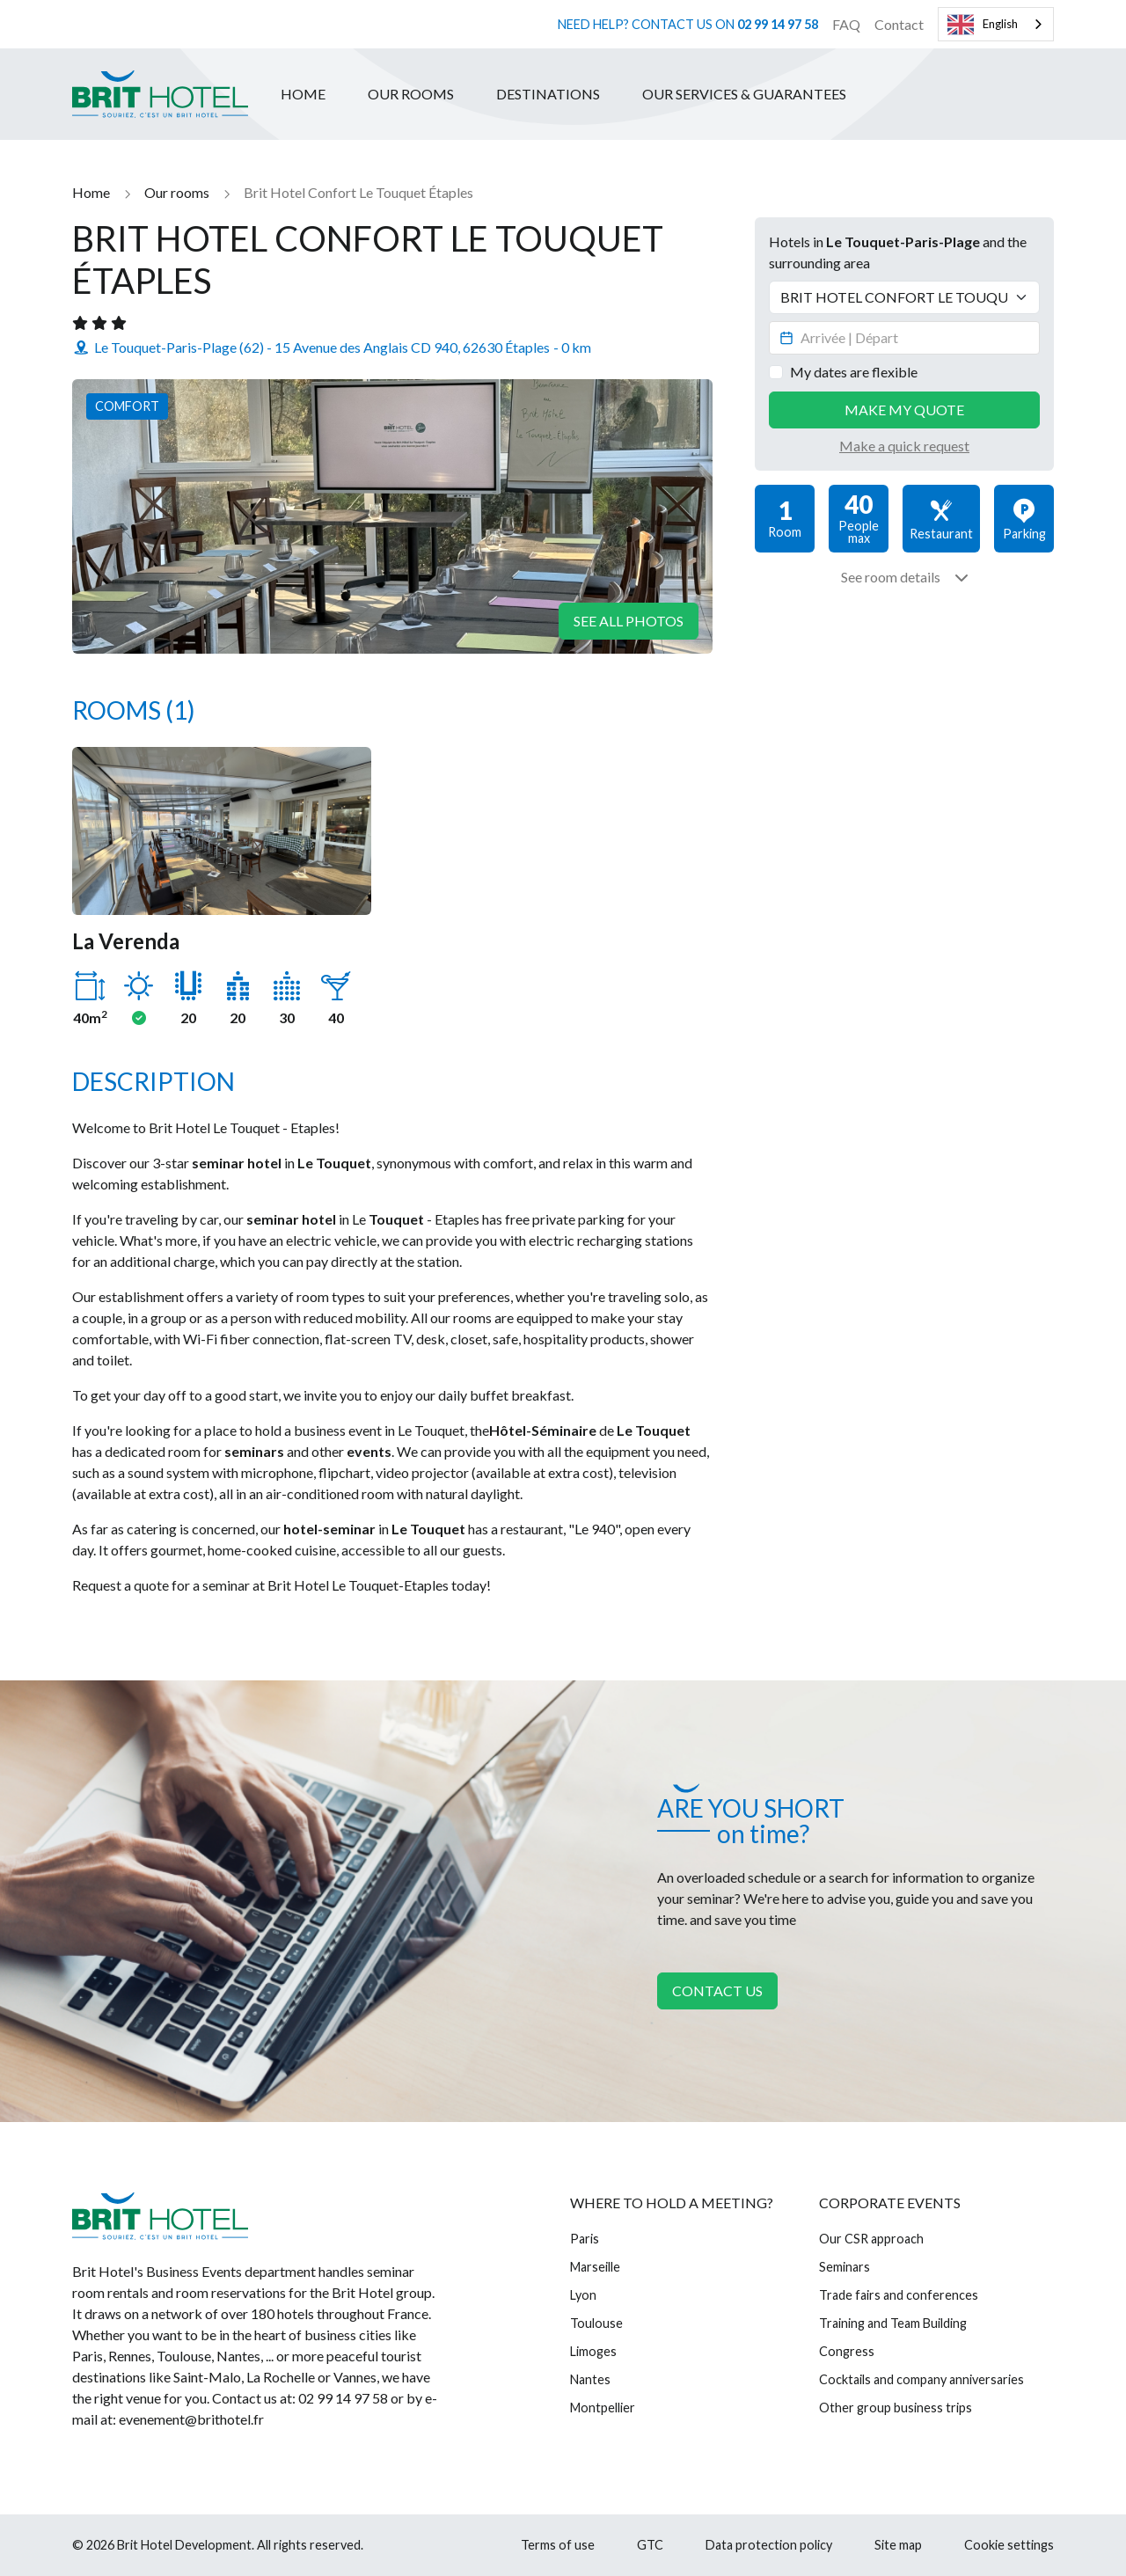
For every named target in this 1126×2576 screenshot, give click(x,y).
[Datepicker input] (904, 338)
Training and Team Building (893, 2323)
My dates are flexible (854, 371)
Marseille (595, 2266)
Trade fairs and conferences (898, 2294)
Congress (846, 2351)
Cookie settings (1009, 2544)
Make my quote (904, 409)
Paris (584, 2238)
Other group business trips (895, 2407)
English (982, 24)
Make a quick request (904, 445)
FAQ (846, 24)
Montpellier (602, 2407)
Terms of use (558, 2544)
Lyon (583, 2294)
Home (303, 93)
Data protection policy (769, 2544)
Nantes (590, 2379)
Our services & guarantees (744, 93)
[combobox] (996, 24)
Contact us (717, 1990)
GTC (650, 2544)
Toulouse (596, 2323)
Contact (899, 24)
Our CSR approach (871, 2238)
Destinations (548, 93)
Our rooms (411, 93)
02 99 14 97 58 (777, 24)
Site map (898, 2544)
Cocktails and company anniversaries (921, 2379)
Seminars (844, 2266)
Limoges (593, 2351)
